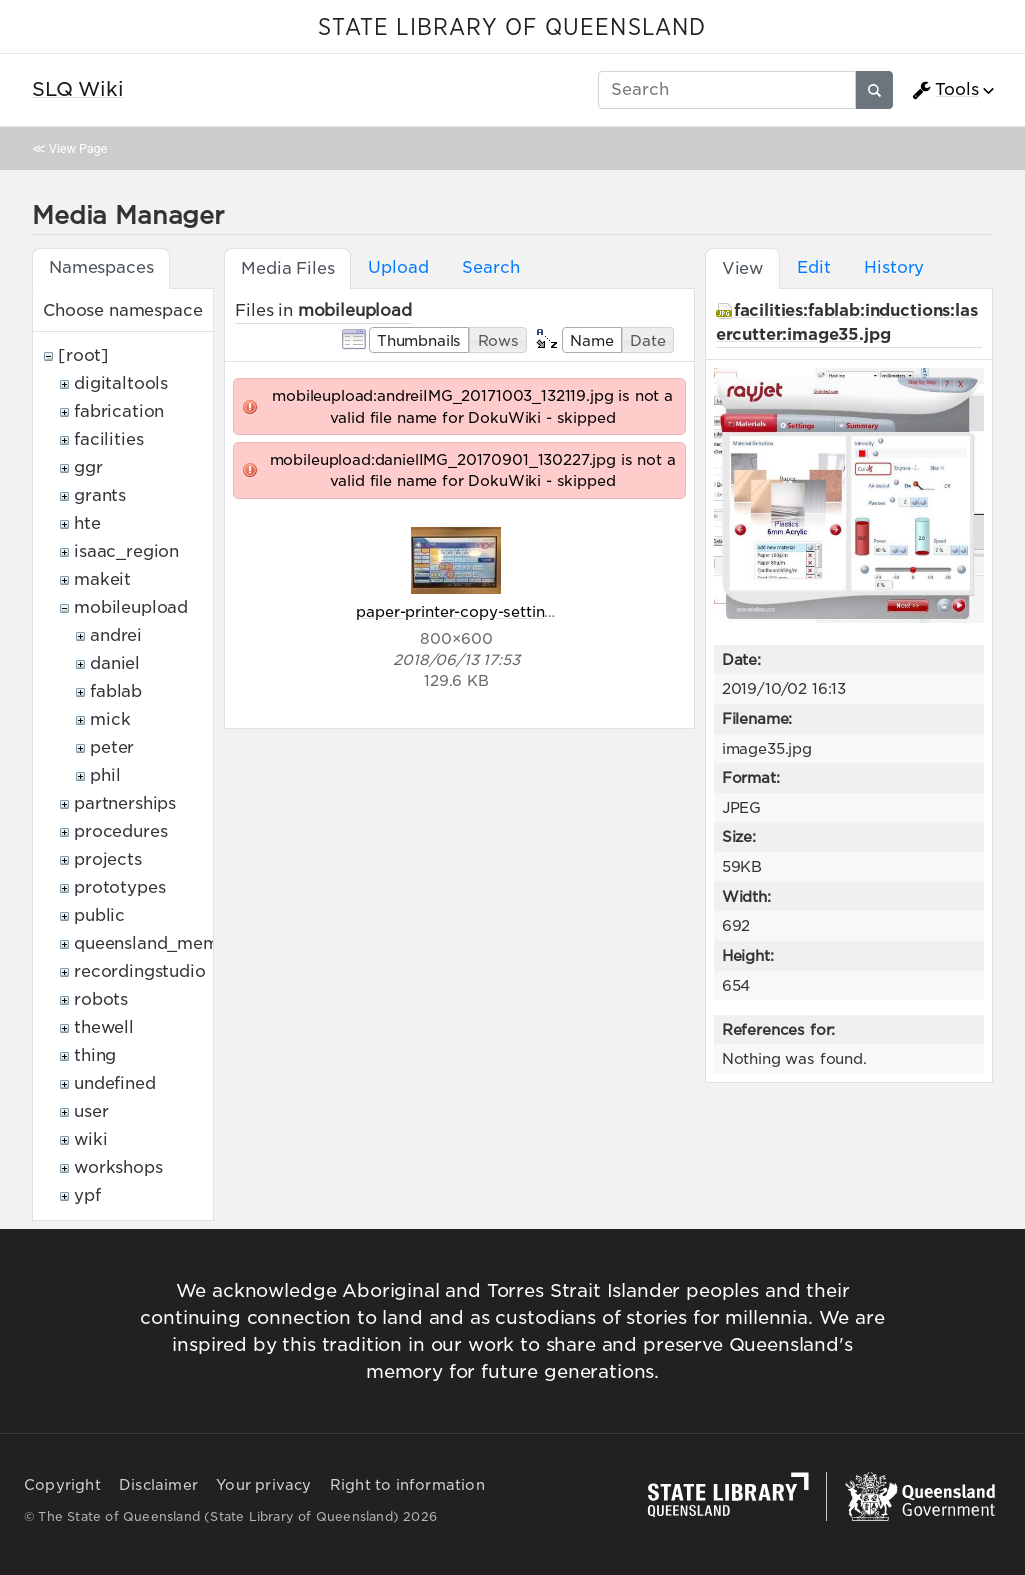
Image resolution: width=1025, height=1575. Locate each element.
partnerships (125, 803)
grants (100, 495)
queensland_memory (160, 943)
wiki (90, 1139)
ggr (88, 467)
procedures (120, 831)
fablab (116, 691)
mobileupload (131, 607)
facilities (108, 439)
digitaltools (121, 383)
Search (490, 267)
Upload (398, 267)
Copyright (62, 1485)
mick (110, 719)
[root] (83, 355)
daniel (115, 663)
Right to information (407, 1485)
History (894, 267)
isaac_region (126, 551)
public (99, 915)
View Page (78, 148)
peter (112, 747)
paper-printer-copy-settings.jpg (472, 611)
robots (101, 999)
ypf (87, 1195)
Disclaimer (158, 1485)
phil (105, 775)
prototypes (119, 887)
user (91, 1111)
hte (87, 523)
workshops (118, 1167)
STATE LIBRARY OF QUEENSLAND (512, 28)
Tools (945, 90)
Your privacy (263, 1485)
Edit (813, 267)
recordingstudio (140, 971)
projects (108, 859)
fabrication (119, 411)
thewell (104, 1027)
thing (95, 1055)
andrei (116, 635)
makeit (102, 579)
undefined (115, 1083)
